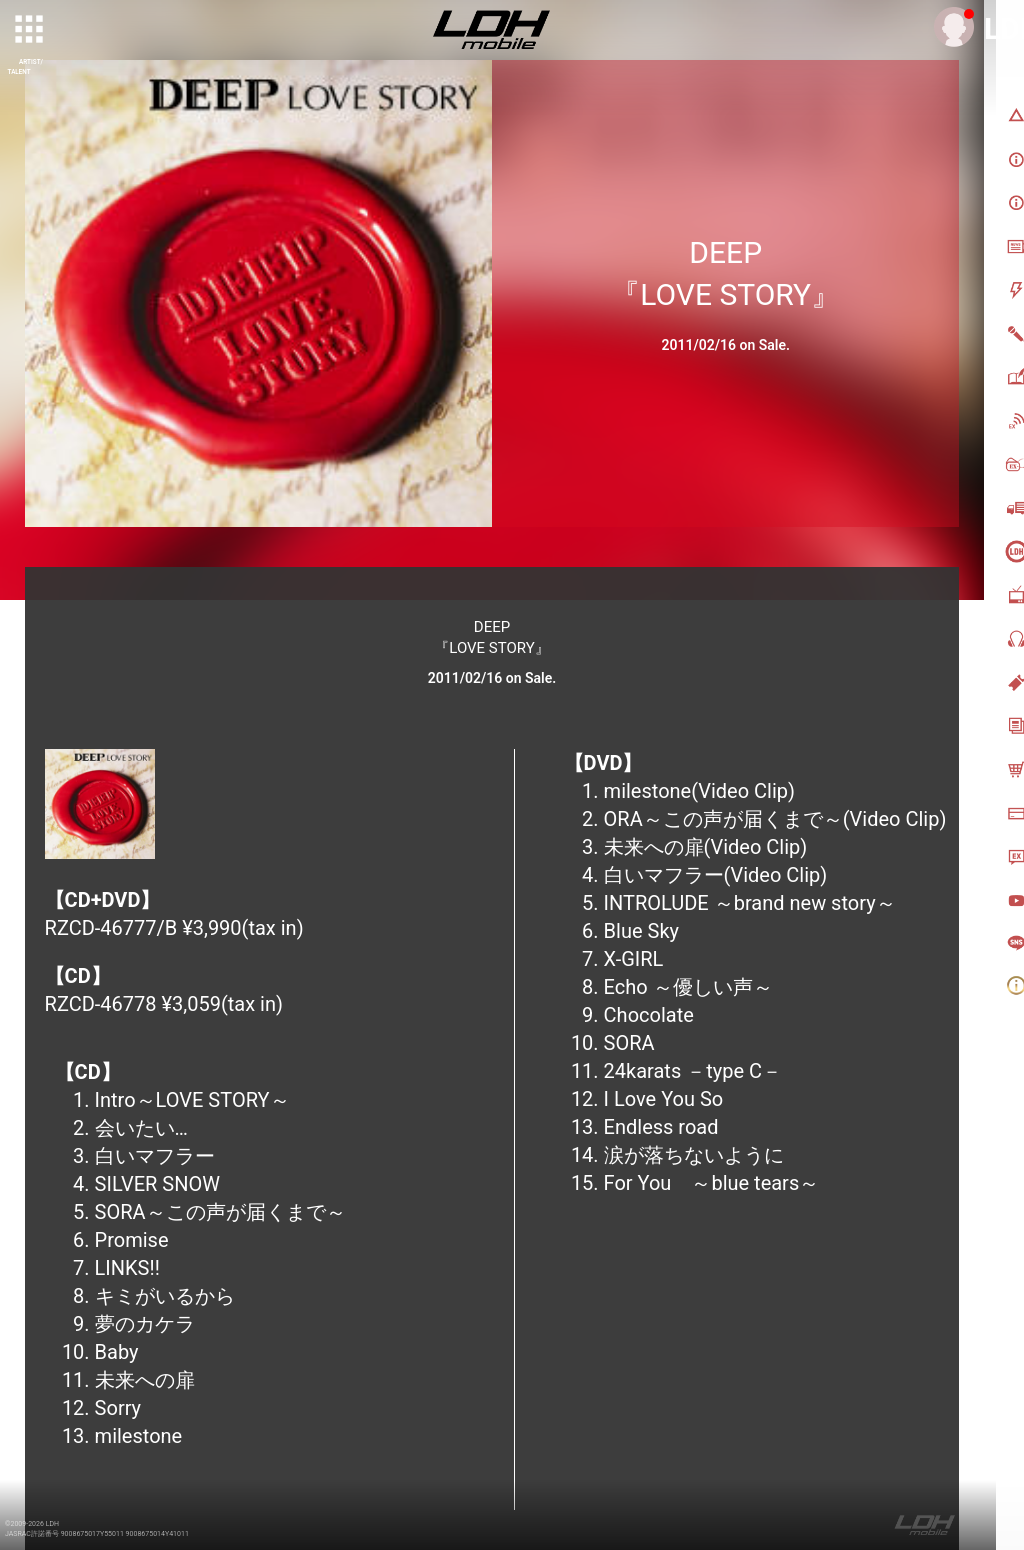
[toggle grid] (31, 31)
